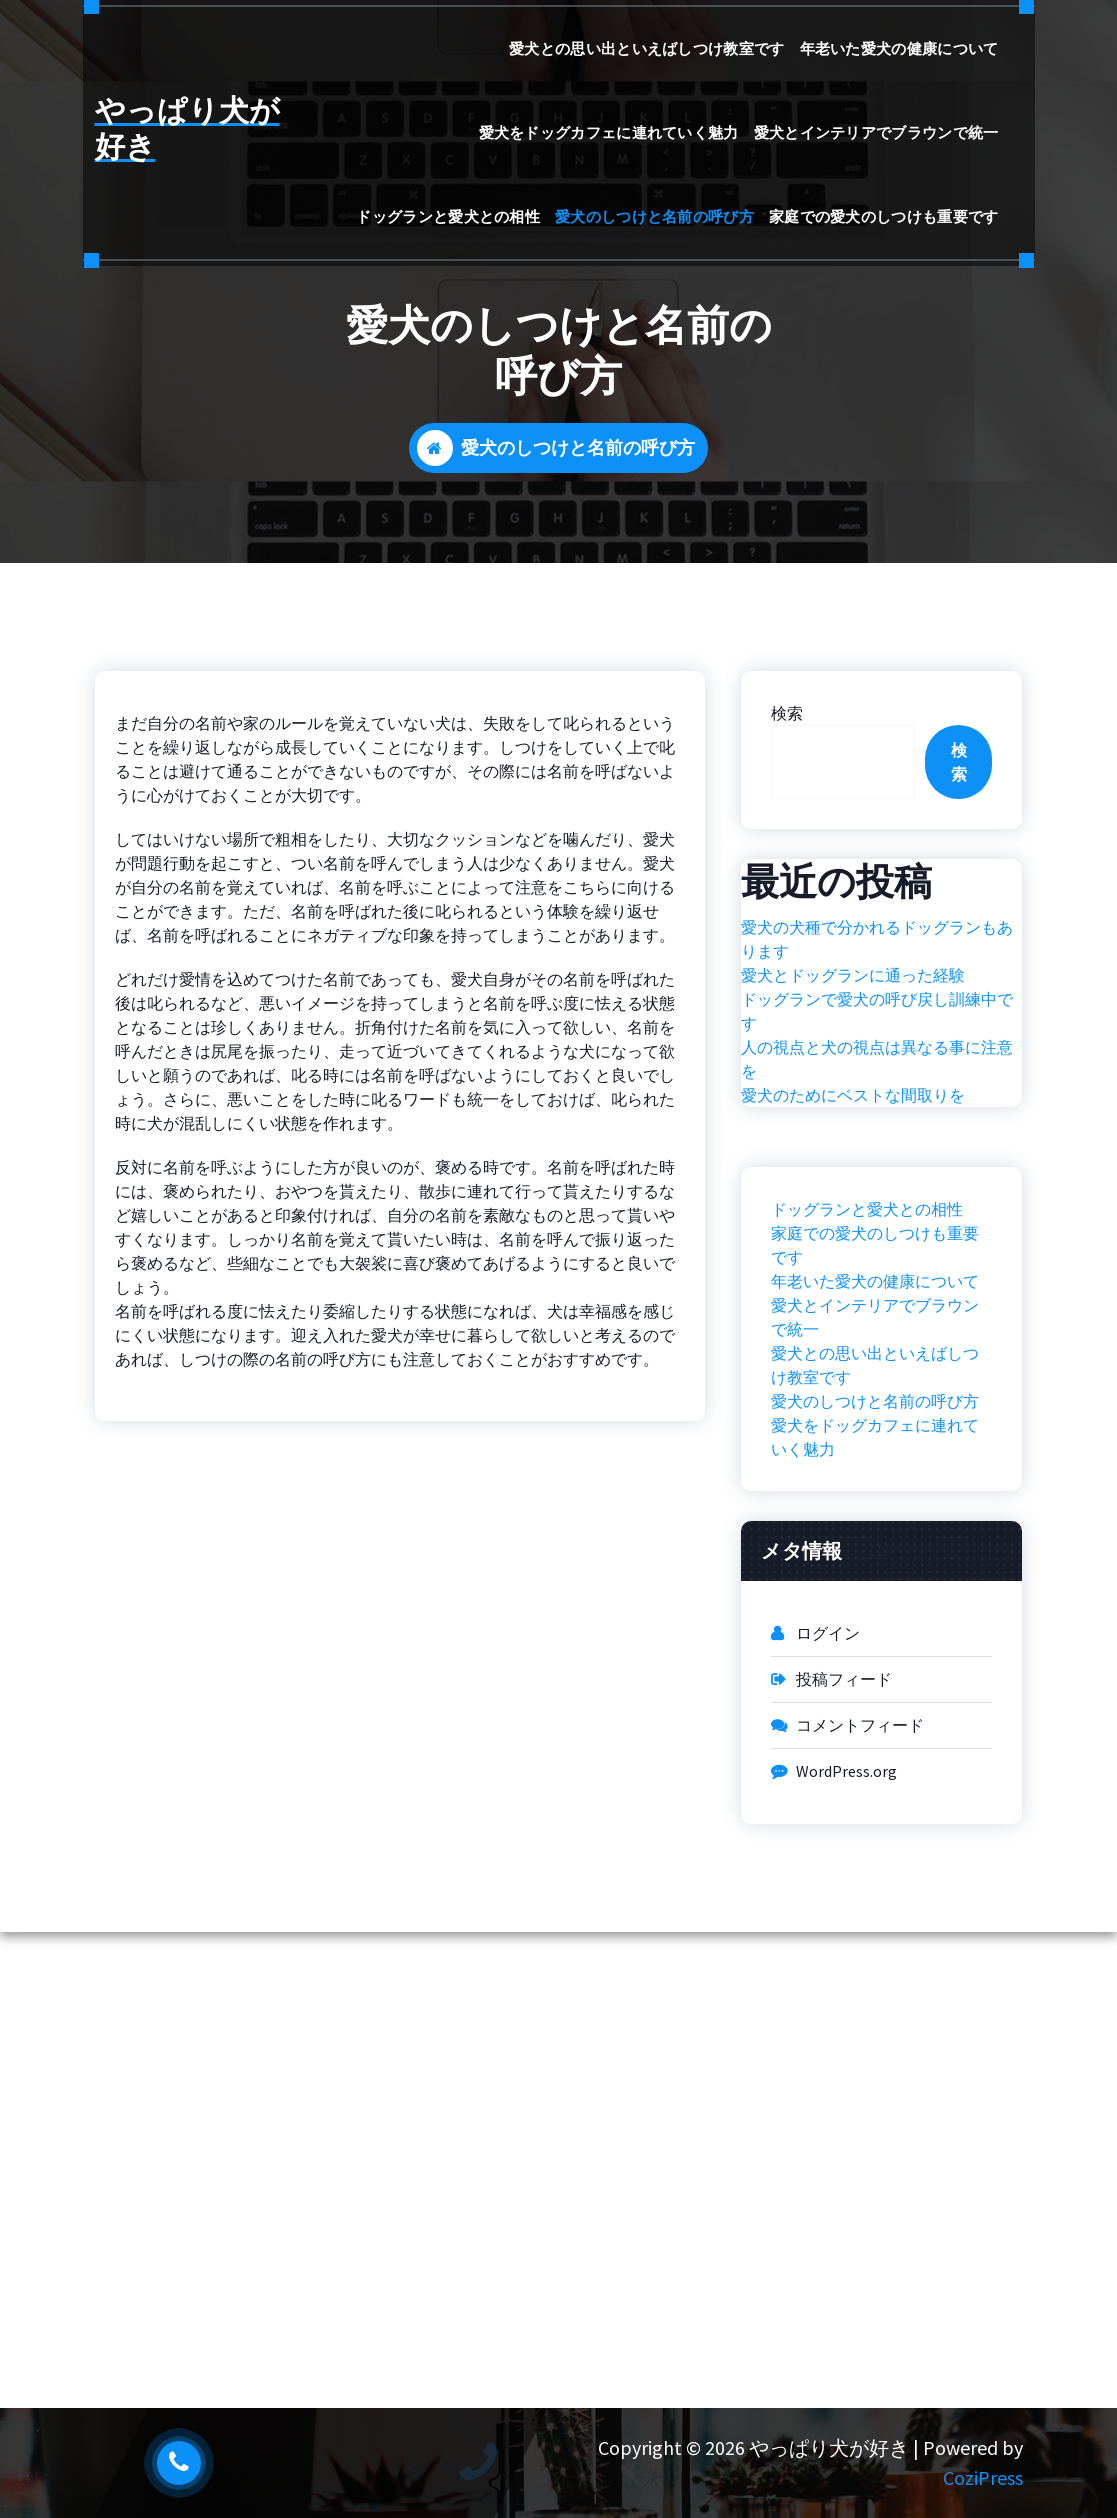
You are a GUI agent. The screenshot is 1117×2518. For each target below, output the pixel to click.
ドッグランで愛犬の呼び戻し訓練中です (877, 1011)
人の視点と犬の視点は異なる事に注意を (877, 1059)
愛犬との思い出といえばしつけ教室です (646, 48)
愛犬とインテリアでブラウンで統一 (876, 132)
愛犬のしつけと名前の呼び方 (654, 216)
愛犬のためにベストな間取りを (853, 1095)
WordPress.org (846, 1771)
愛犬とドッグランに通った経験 (853, 975)
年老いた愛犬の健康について (899, 48)
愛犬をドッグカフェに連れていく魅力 (609, 132)
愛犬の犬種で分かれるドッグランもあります (877, 939)
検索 (787, 713)
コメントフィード (860, 1725)
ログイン (828, 1633)
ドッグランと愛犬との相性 (448, 216)
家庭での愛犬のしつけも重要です (884, 216)
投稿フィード (844, 1679)
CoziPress (983, 2477)
